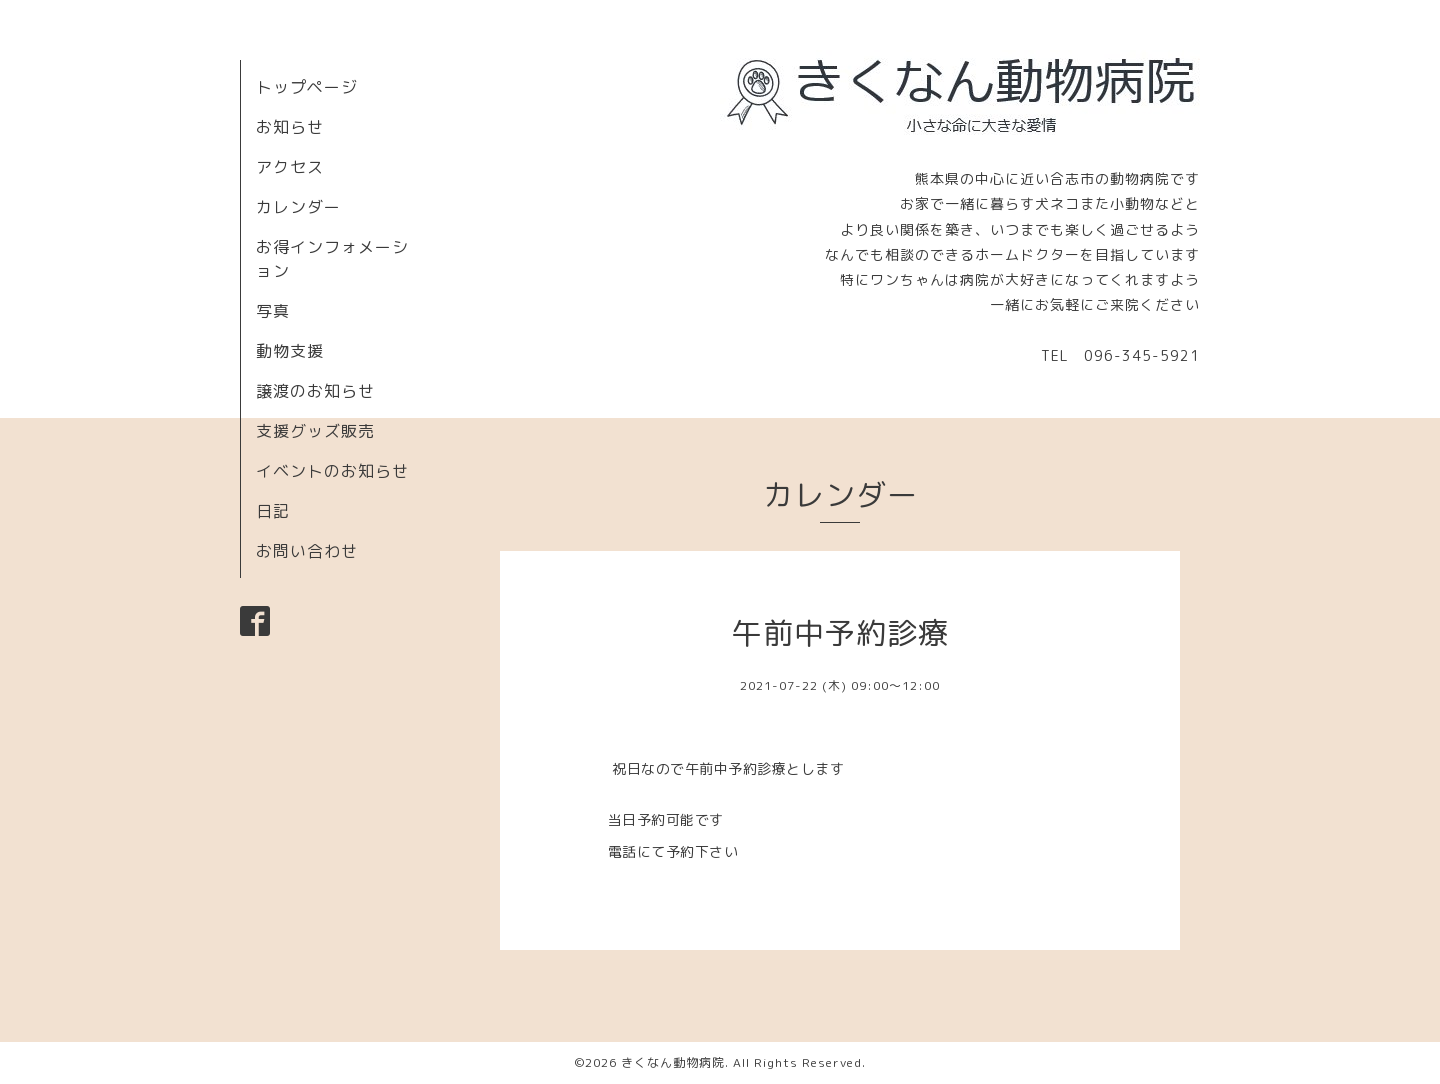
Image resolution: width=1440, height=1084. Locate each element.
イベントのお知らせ (332, 471)
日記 (273, 511)
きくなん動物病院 (673, 1062)
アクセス (290, 167)
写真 (273, 311)
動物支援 (290, 351)
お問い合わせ (307, 551)
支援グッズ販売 (315, 431)
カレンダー (298, 207)
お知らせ (290, 127)
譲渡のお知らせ (315, 391)
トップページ (307, 87)
